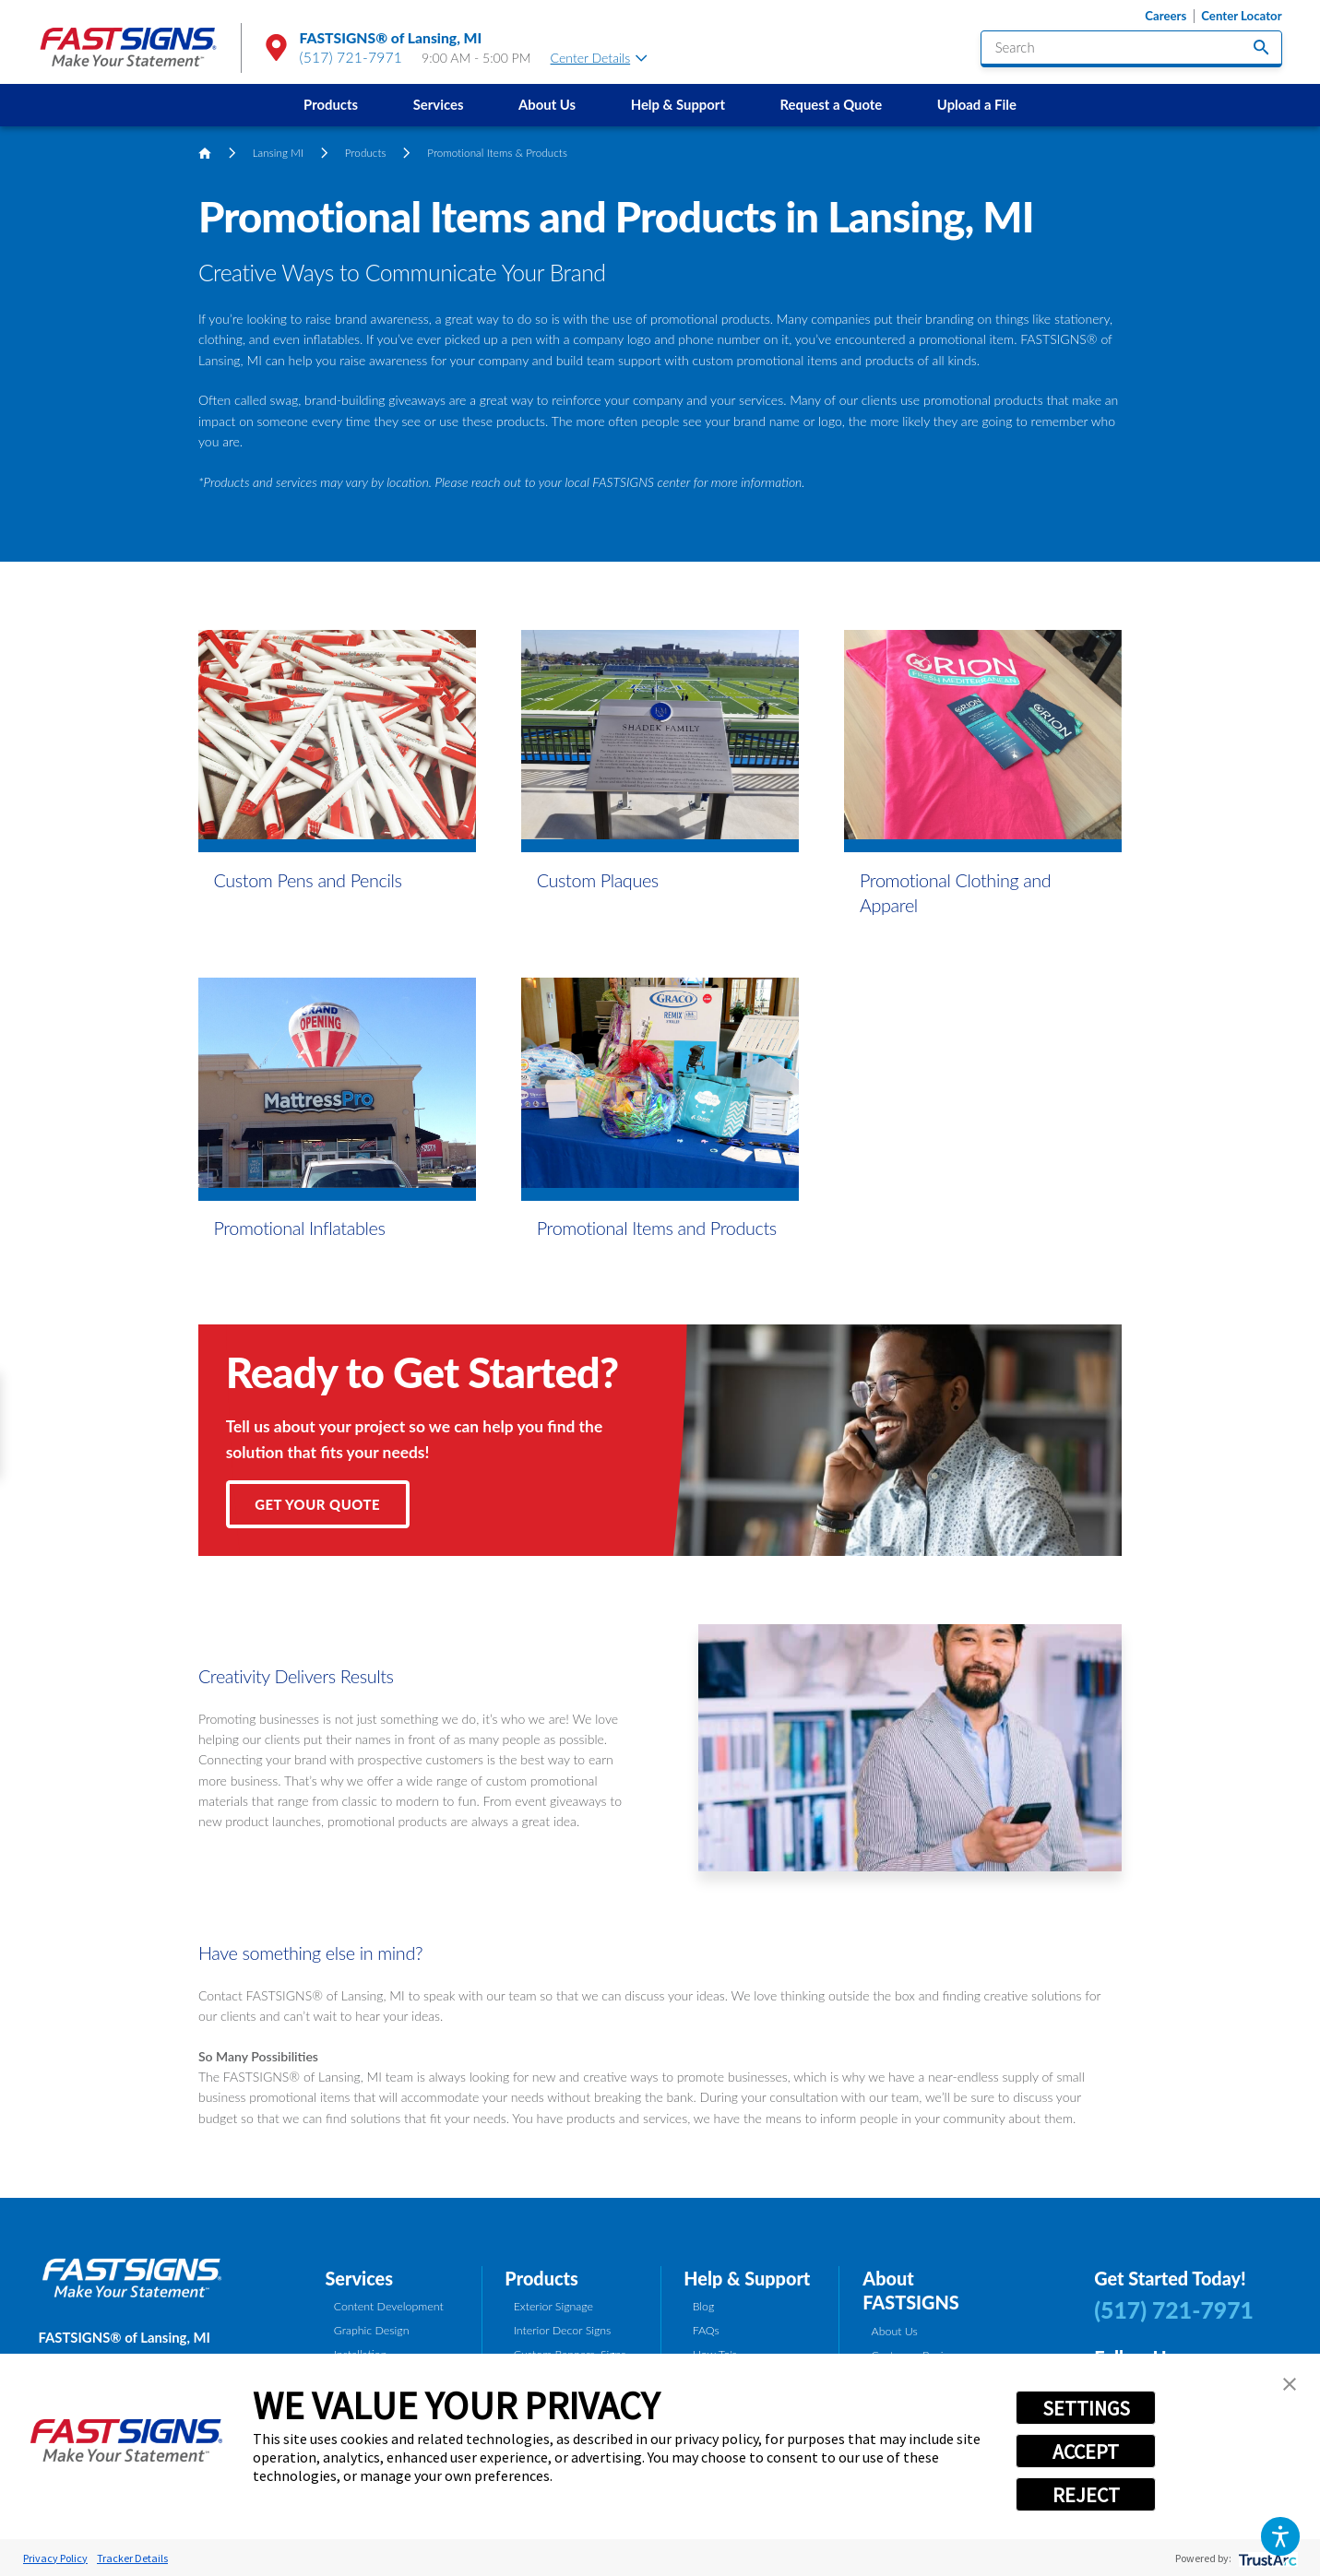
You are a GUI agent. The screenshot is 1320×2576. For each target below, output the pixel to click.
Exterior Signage (553, 2306)
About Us (547, 104)
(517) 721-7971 (350, 56)
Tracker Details (132, 2558)
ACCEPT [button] (1085, 2451)
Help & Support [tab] (747, 2278)
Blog (704, 2306)
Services (438, 104)
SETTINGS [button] (1086, 2408)
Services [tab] (359, 2278)
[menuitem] (331, 105)
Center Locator (1241, 16)
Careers (1165, 16)
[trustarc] (1266, 2558)
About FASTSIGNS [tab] (910, 2290)
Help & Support (678, 104)
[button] (1280, 2536)
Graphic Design (372, 2330)
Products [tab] (541, 2278)
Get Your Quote (317, 1504)
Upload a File (977, 104)
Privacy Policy (55, 2558)
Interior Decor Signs (563, 2330)
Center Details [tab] (599, 57)
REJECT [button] (1086, 2495)
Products (330, 104)
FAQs (706, 2330)
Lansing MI (278, 153)
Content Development (389, 2306)
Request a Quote (831, 104)
